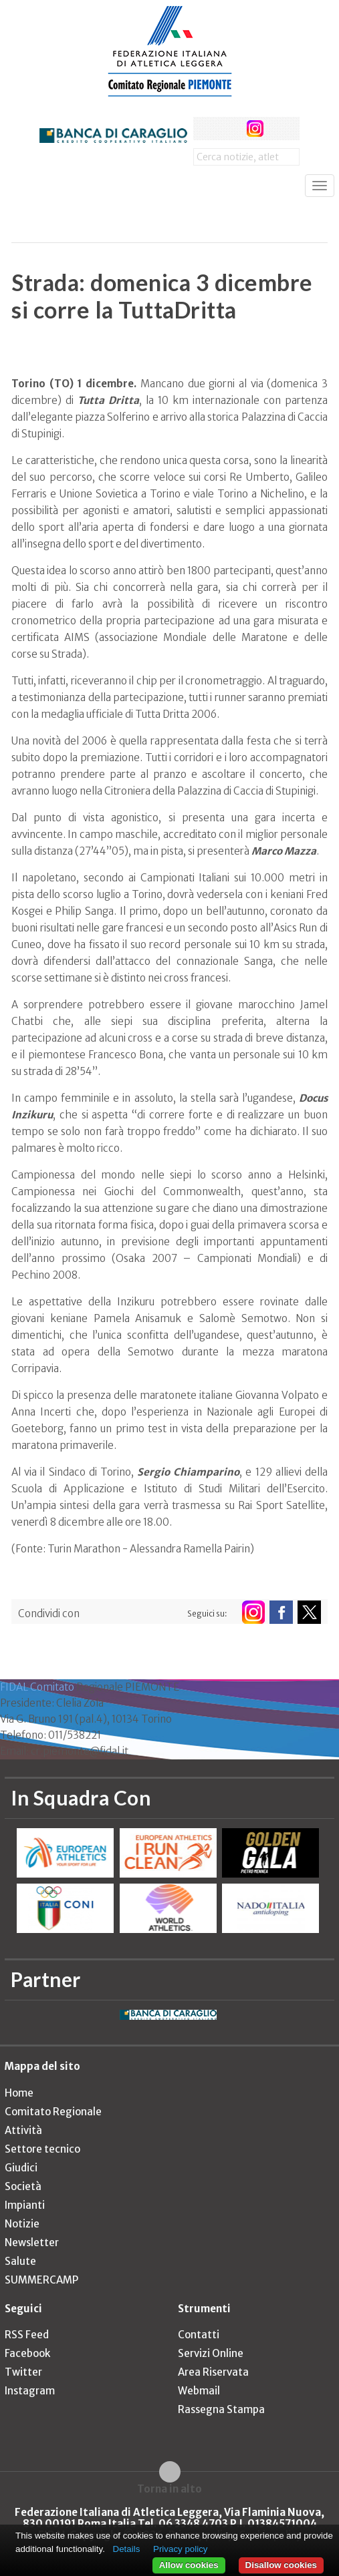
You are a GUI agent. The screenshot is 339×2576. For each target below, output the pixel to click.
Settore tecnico (42, 2149)
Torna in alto (169, 2489)
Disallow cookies (281, 2565)
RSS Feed (27, 2334)
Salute (20, 2261)
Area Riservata (213, 2372)
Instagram (30, 2390)
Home (19, 2093)
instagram (255, 128)
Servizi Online (210, 2353)
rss (279, 128)
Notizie (22, 2223)
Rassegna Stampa (221, 2409)
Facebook (27, 2353)
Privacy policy (180, 2549)
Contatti (198, 2334)
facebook (205, 128)
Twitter (23, 2372)
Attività (23, 2130)
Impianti (25, 2205)
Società (23, 2186)
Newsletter (32, 2242)
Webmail (199, 2390)
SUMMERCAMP (41, 2280)
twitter (230, 128)
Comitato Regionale (53, 2111)
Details (126, 2549)
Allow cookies (189, 2565)
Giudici (21, 2167)
